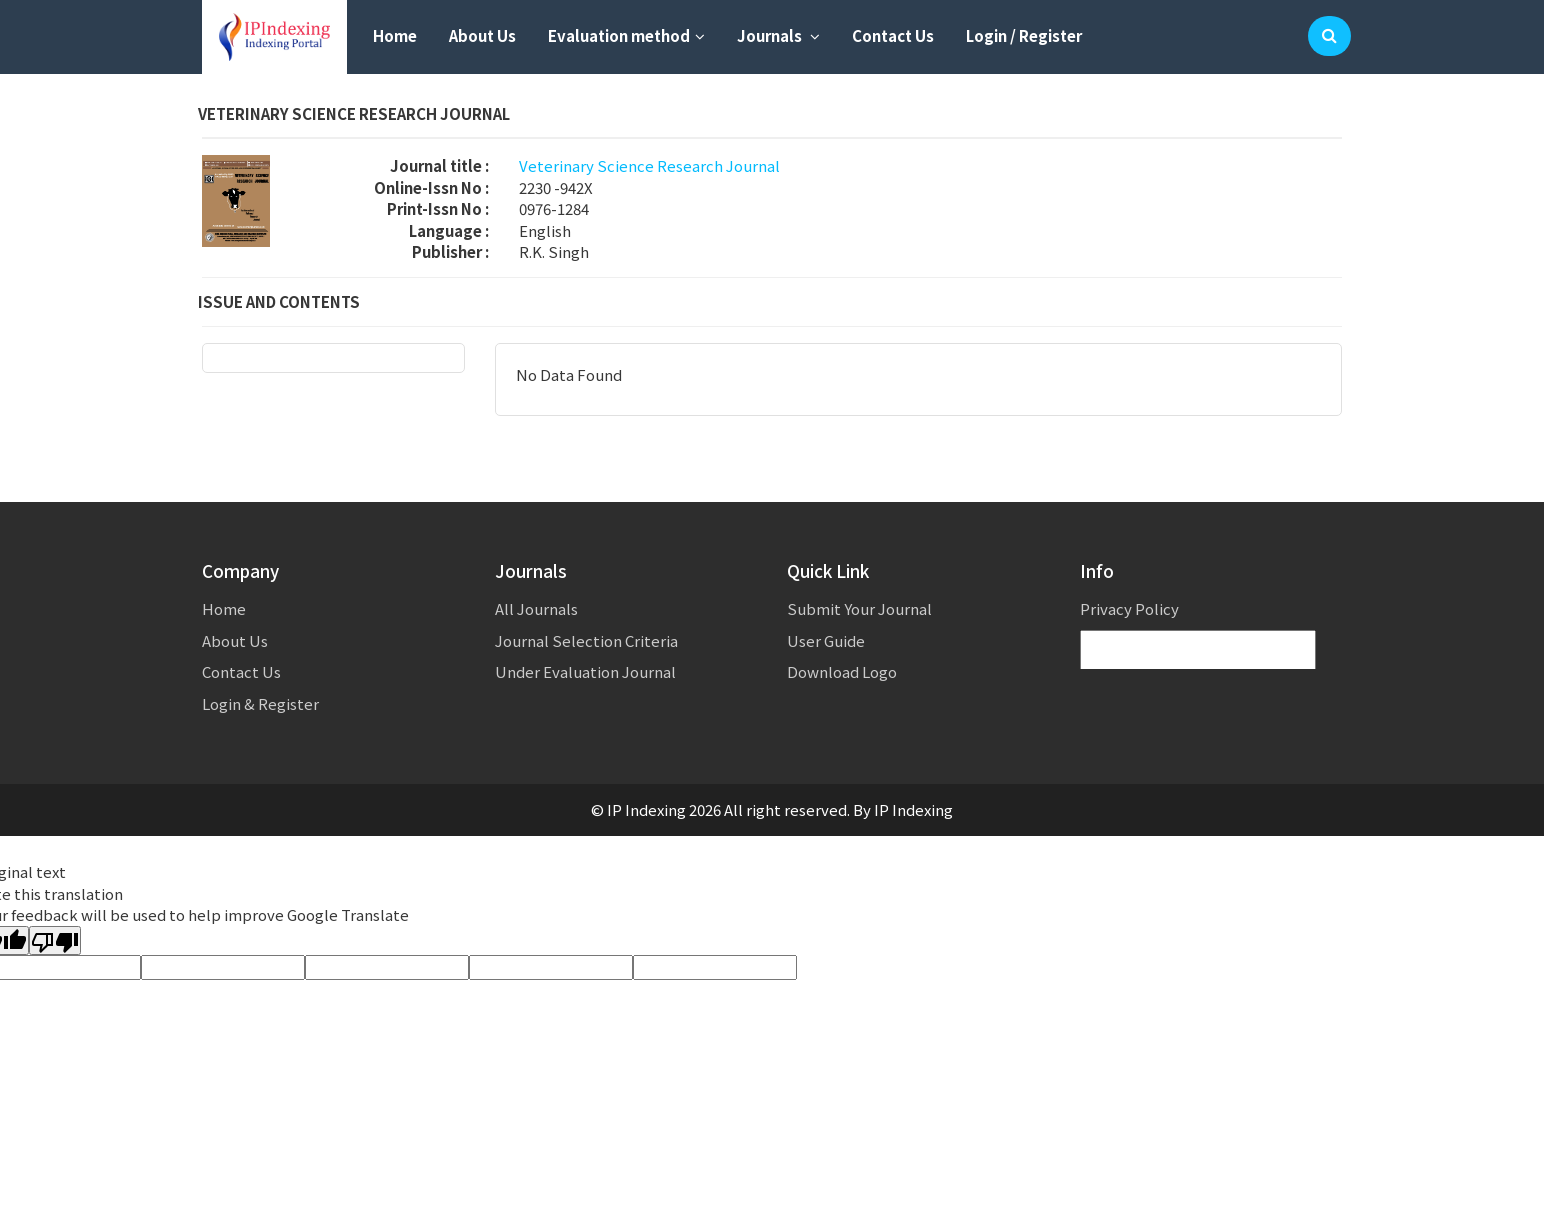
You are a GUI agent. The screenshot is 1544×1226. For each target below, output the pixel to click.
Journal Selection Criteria (586, 640)
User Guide (826, 640)
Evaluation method (626, 35)
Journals (778, 35)
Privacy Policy (1129, 608)
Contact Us (893, 35)
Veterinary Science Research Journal (649, 165)
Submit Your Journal (859, 608)
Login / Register (1024, 35)
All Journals (536, 608)
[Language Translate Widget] (1198, 650)
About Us (482, 35)
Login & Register (260, 703)
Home (395, 35)
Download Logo (842, 671)
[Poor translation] (55, 940)
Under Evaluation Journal (585, 671)
